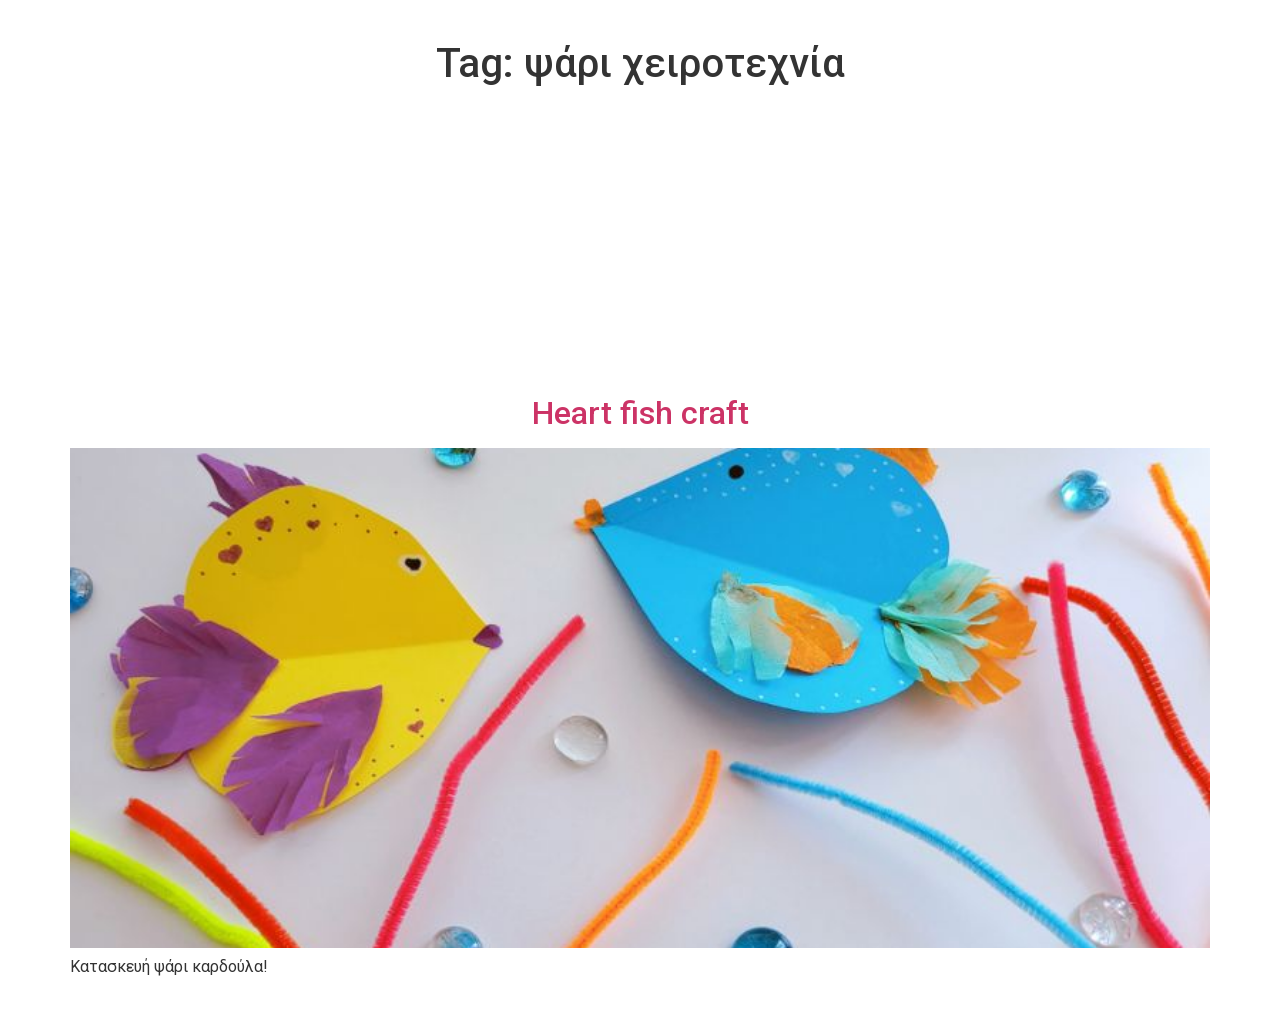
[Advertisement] (640, 244)
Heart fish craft (640, 413)
